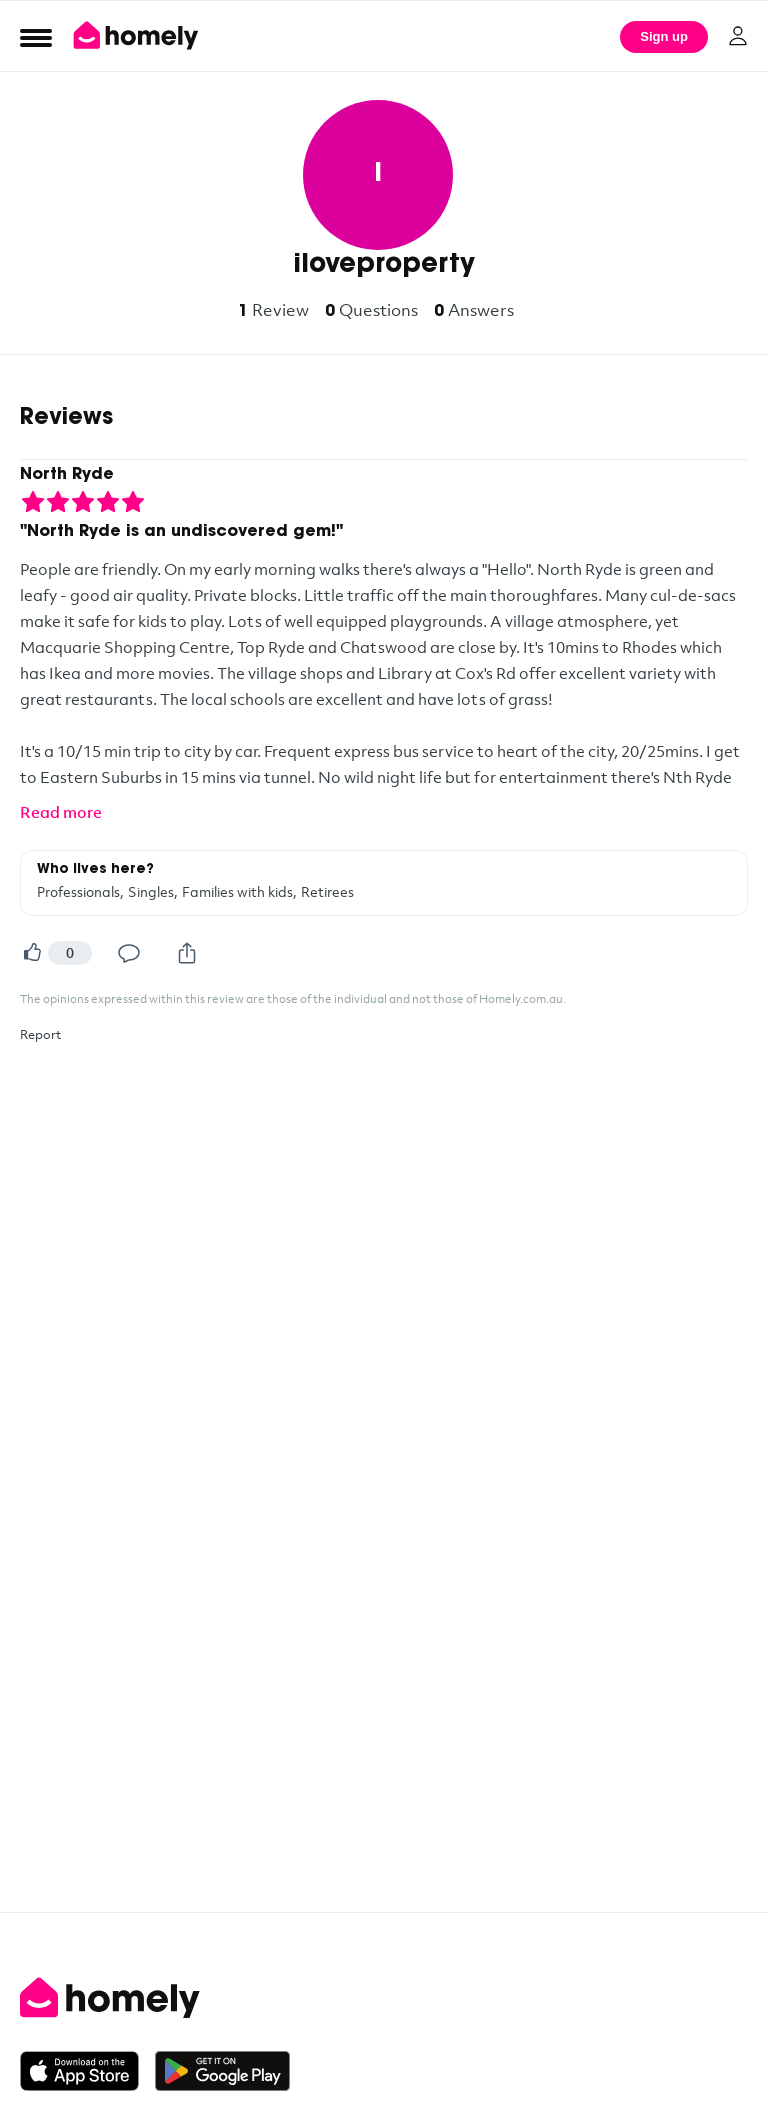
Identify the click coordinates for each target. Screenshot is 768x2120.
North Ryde (67, 475)
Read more (61, 812)
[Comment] (129, 953)
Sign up (664, 36)
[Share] (187, 953)
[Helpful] (32, 953)
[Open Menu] (36, 37)
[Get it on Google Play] (222, 2071)
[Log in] (738, 36)
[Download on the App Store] (87, 2071)
